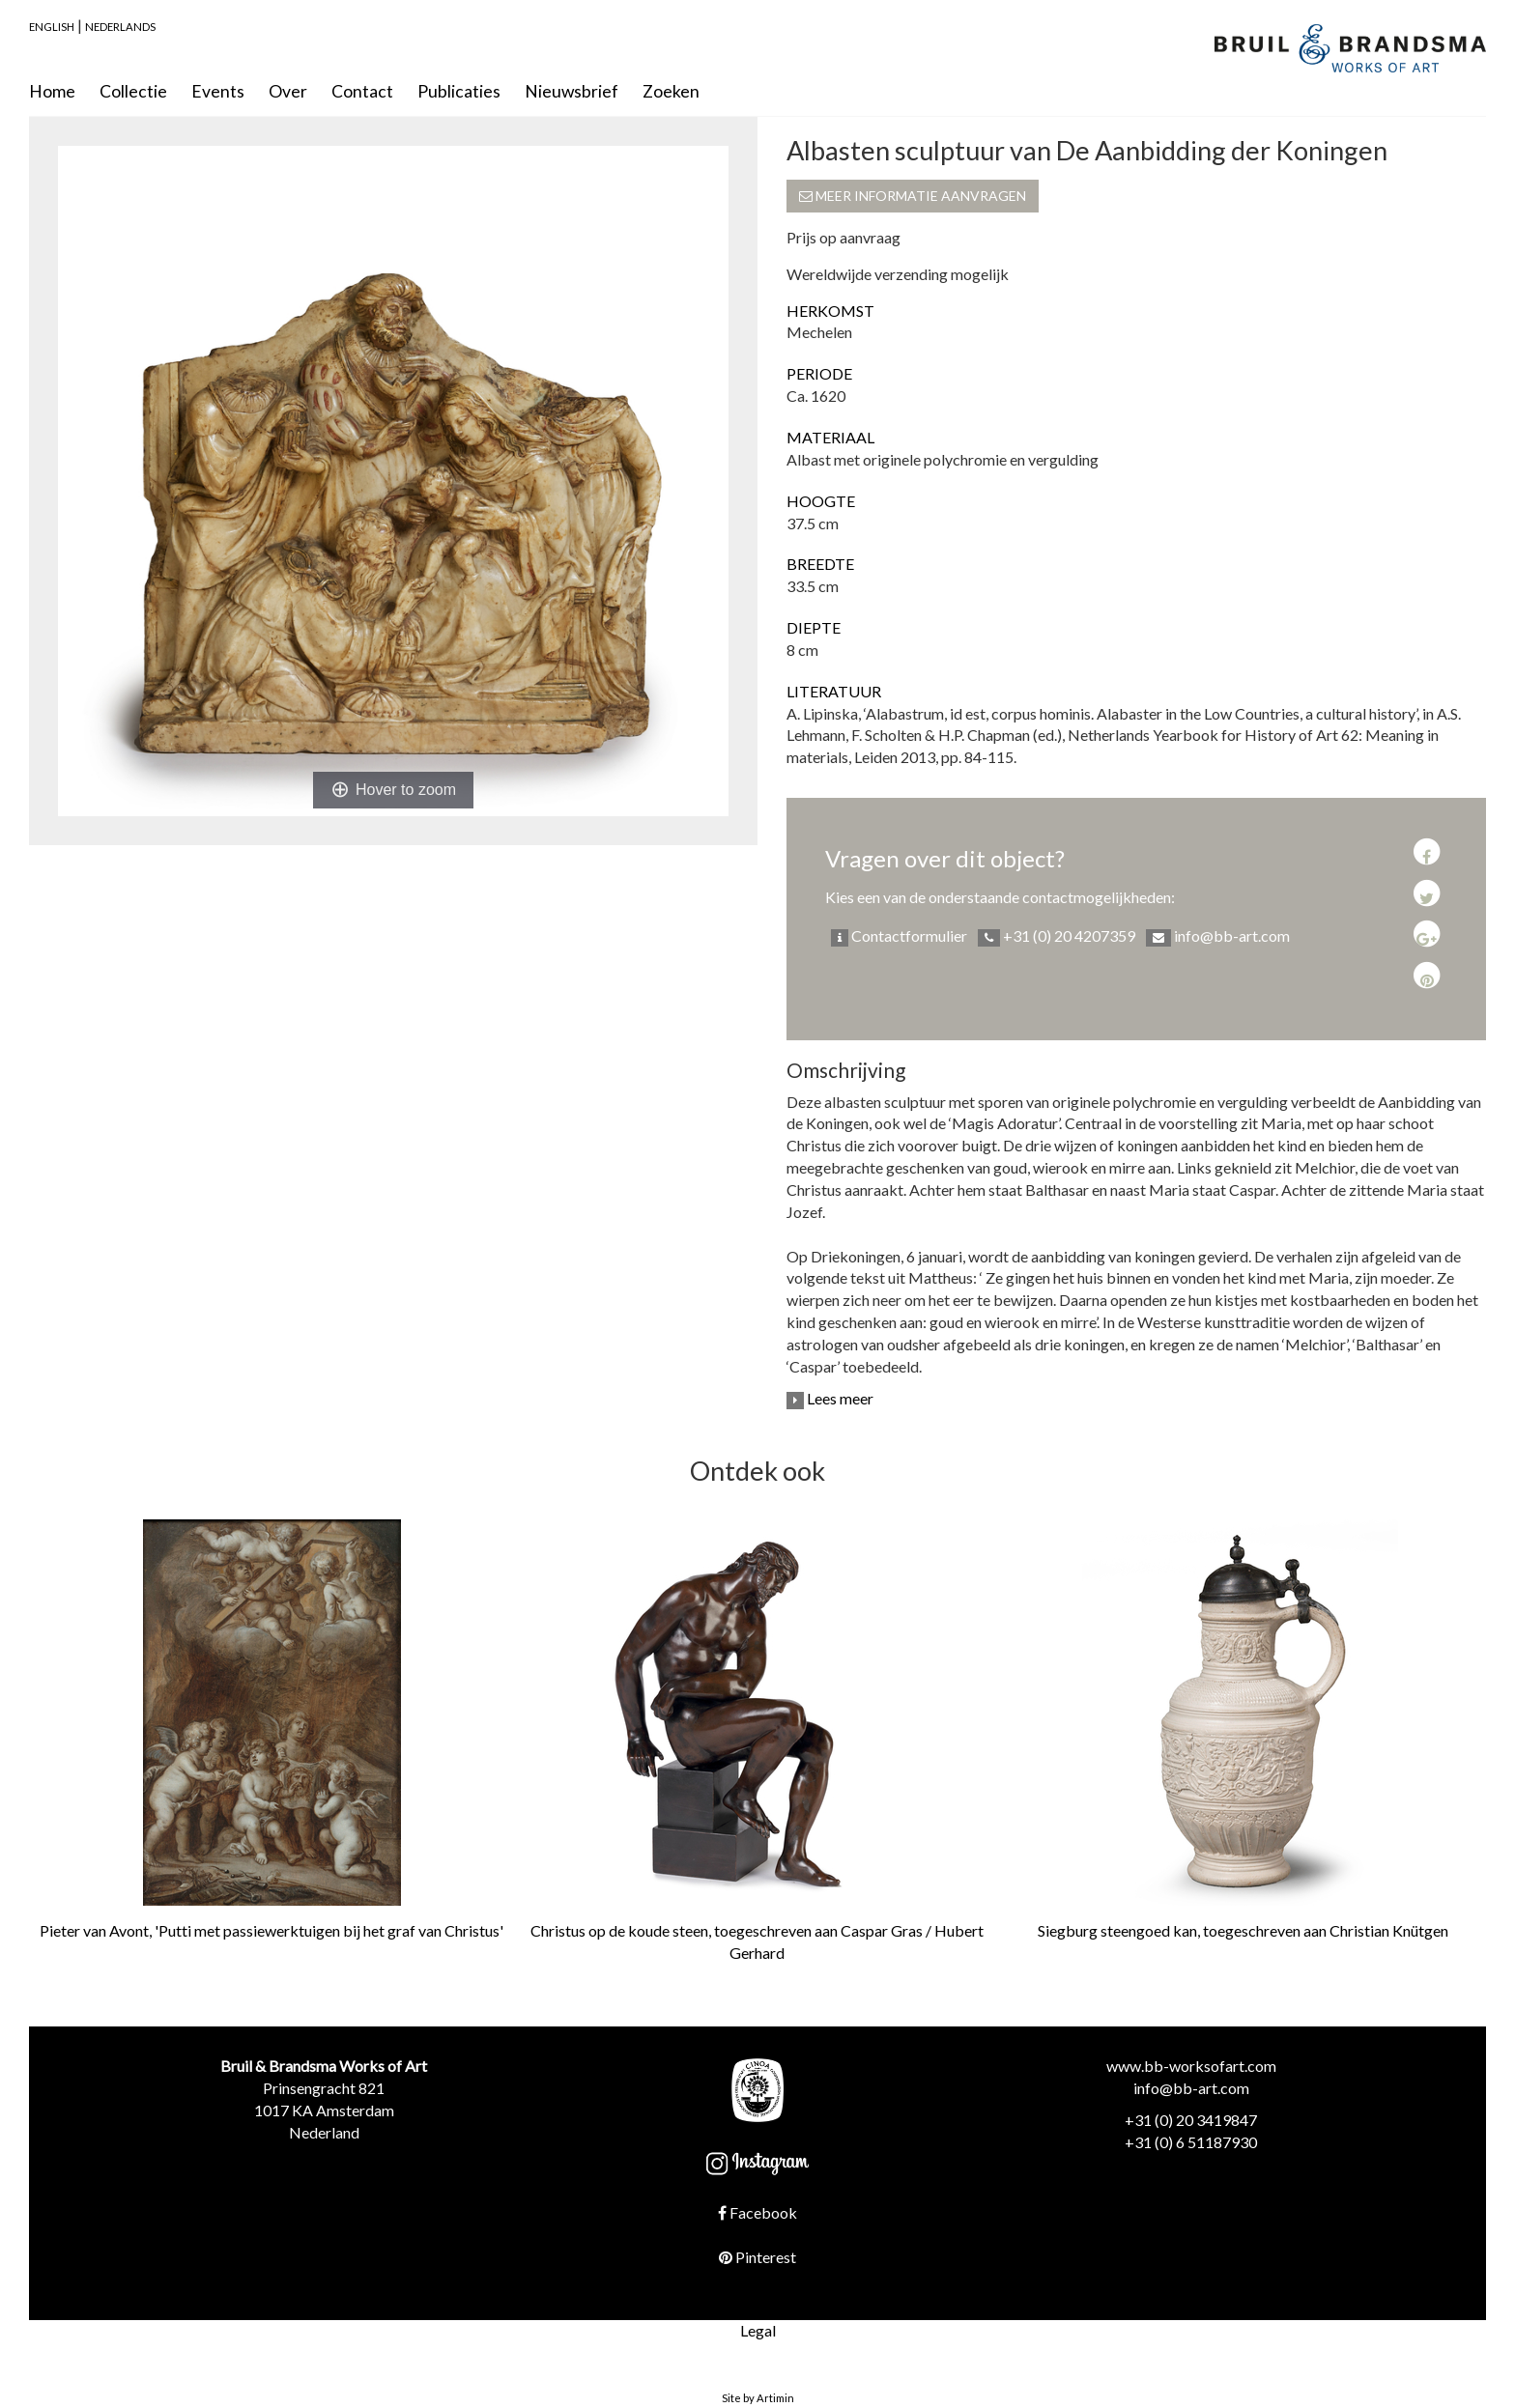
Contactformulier (899, 936)
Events (217, 91)
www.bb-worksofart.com (1191, 2065)
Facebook (757, 2212)
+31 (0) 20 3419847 (1191, 2120)
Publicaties (458, 91)
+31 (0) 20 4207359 (1056, 936)
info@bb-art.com (1218, 936)
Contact (362, 91)
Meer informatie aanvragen (912, 195)
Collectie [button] (133, 91)
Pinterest (757, 2257)
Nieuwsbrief (571, 91)
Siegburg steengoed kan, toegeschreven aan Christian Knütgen (1243, 1930)
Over (288, 91)
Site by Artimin (758, 2398)
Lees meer (829, 1398)
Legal (758, 2330)
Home (52, 91)
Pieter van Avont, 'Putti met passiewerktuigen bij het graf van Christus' (271, 1930)
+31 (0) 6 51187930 (1191, 2142)
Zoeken (671, 91)
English (51, 26)
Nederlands (120, 26)
